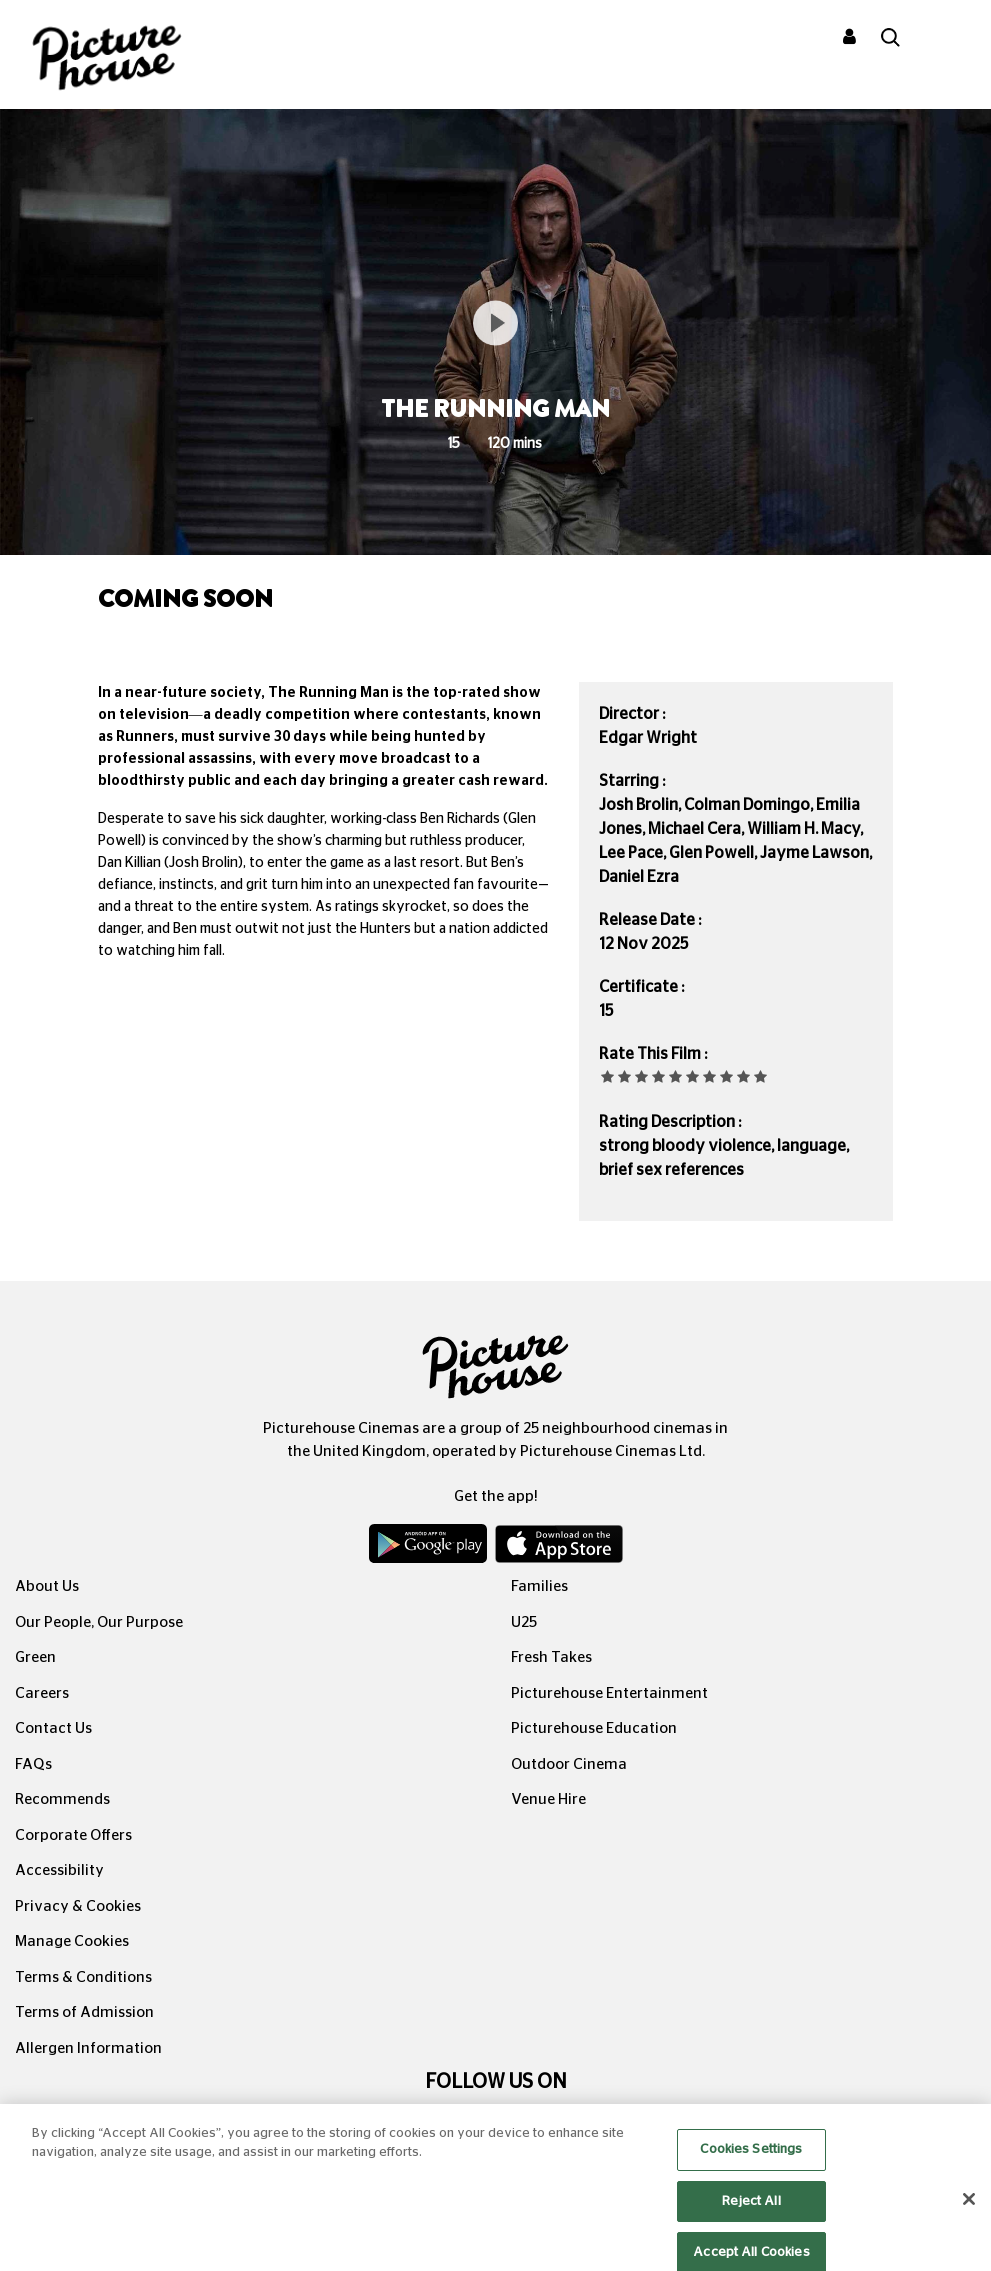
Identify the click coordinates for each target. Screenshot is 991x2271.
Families (539, 1586)
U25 (524, 1622)
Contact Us (53, 1728)
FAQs (33, 1764)
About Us (47, 1586)
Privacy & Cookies (78, 1906)
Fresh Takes (551, 1657)
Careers (42, 1693)
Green (35, 1657)
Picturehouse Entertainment (609, 1693)
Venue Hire (548, 1799)
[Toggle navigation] (949, 39)
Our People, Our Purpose (99, 1622)
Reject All (751, 2222)
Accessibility (59, 1870)
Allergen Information (88, 2048)
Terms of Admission (84, 2012)
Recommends (62, 1799)
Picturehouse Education (594, 1728)
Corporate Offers (73, 1835)
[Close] (969, 2221)
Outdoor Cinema (569, 1764)
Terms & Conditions (83, 1977)
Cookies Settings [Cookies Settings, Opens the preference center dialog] (751, 2171)
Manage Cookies (72, 1941)
